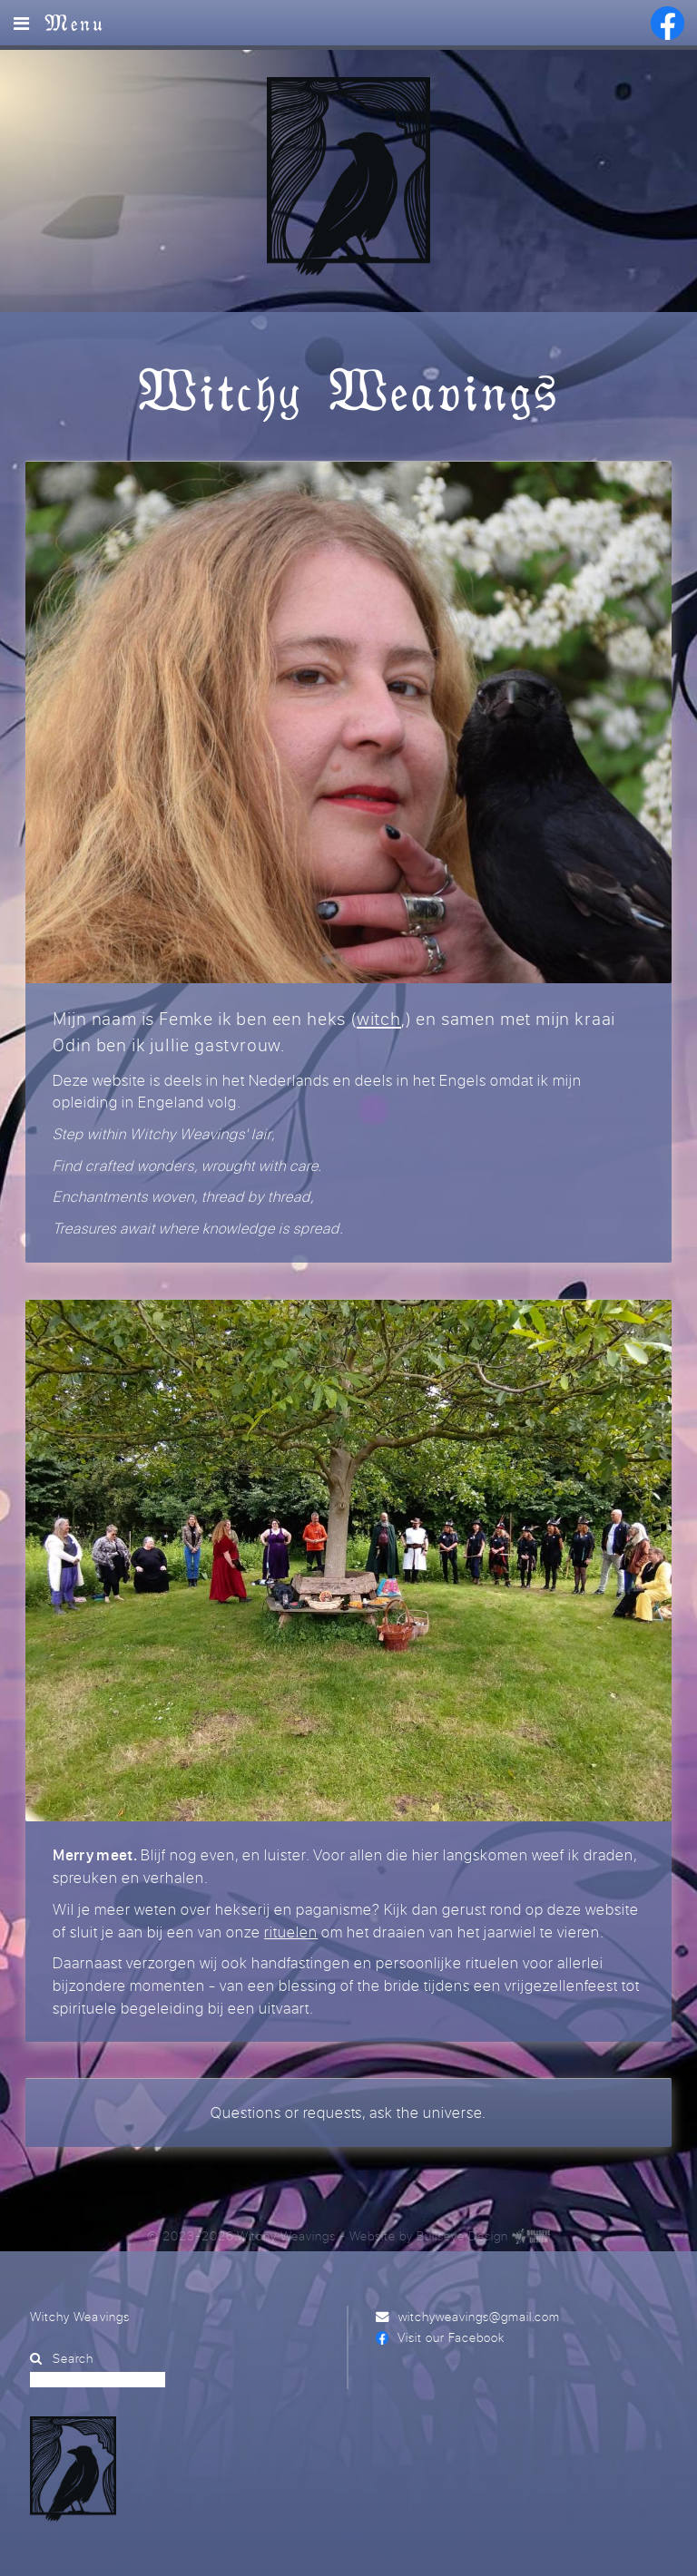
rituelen (291, 1932)
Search (73, 2357)
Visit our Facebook (451, 2337)
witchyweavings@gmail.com (479, 2316)
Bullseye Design (462, 2235)
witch (379, 1018)
